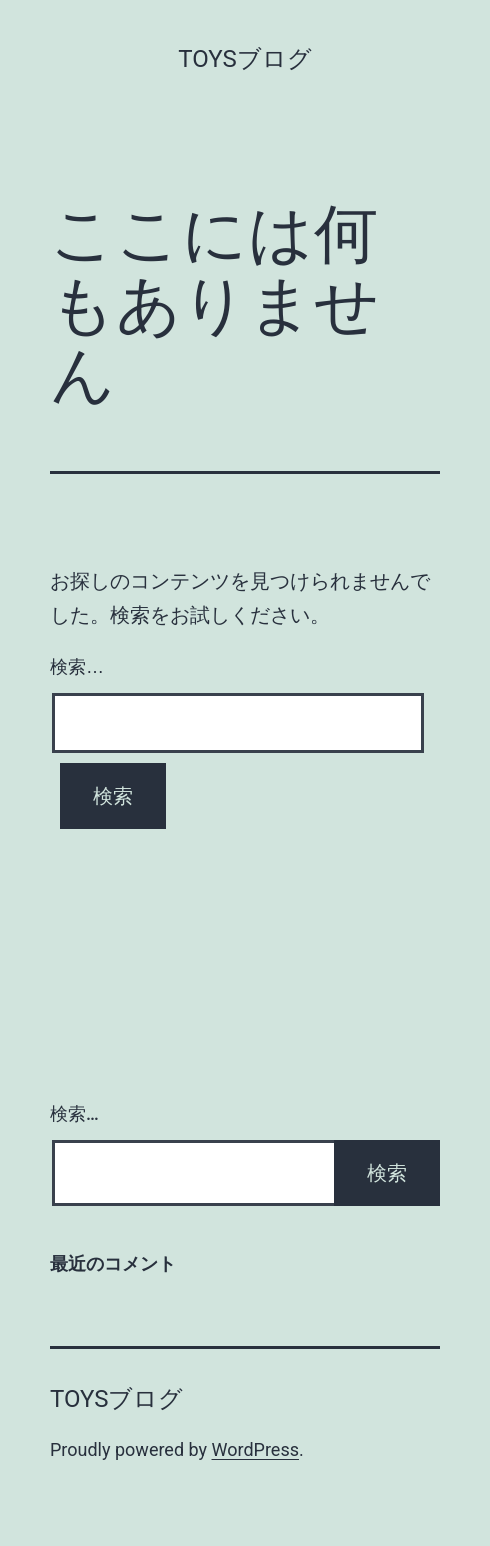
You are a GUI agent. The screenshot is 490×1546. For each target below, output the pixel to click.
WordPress (255, 1449)
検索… (77, 667)
